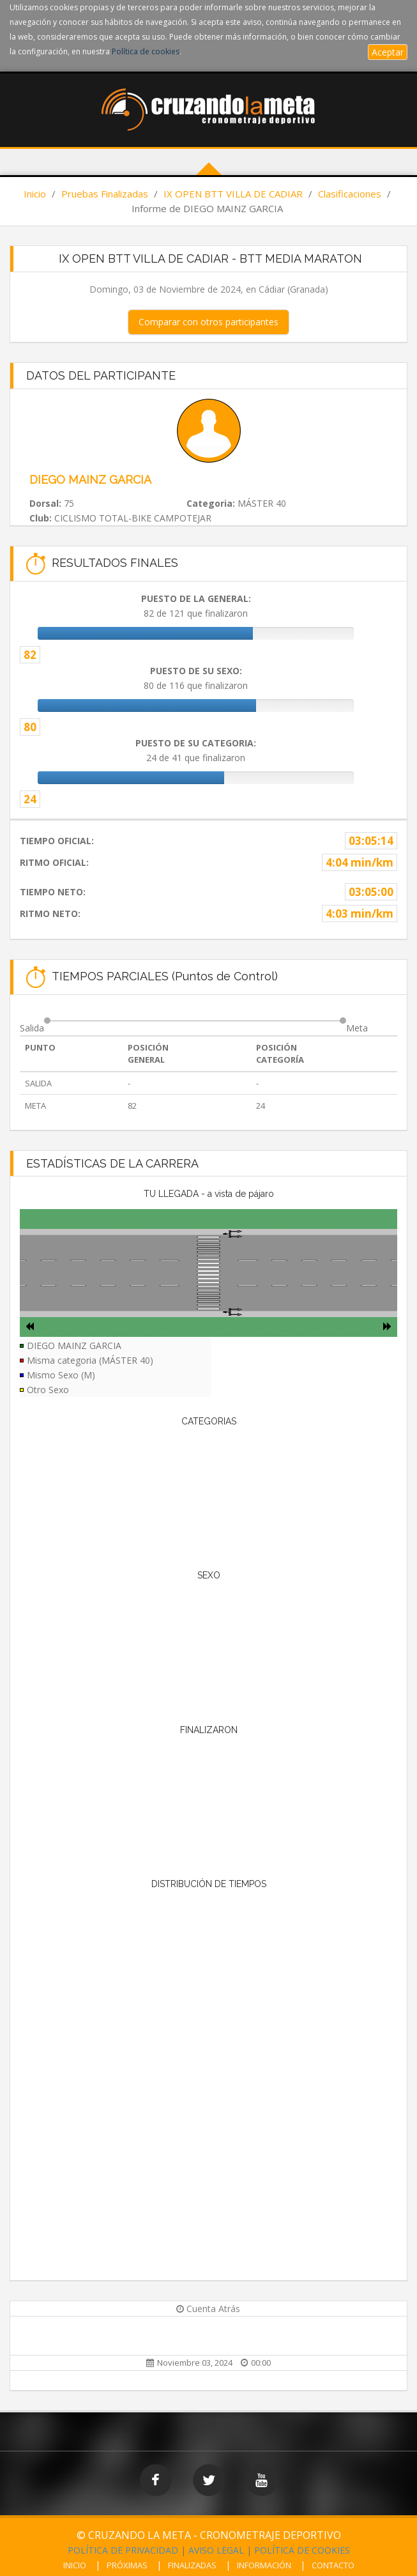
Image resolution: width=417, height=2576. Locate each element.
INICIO (74, 2565)
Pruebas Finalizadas (104, 193)
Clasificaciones (349, 193)
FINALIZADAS (192, 2565)
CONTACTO (333, 2565)
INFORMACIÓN (264, 2565)
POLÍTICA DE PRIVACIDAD (123, 2550)
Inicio (35, 193)
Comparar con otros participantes (208, 322)
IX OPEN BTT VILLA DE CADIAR (233, 193)
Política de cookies (145, 51)
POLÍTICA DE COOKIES (302, 2550)
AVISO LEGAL (216, 2550)
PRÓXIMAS (127, 2565)
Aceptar (388, 52)
